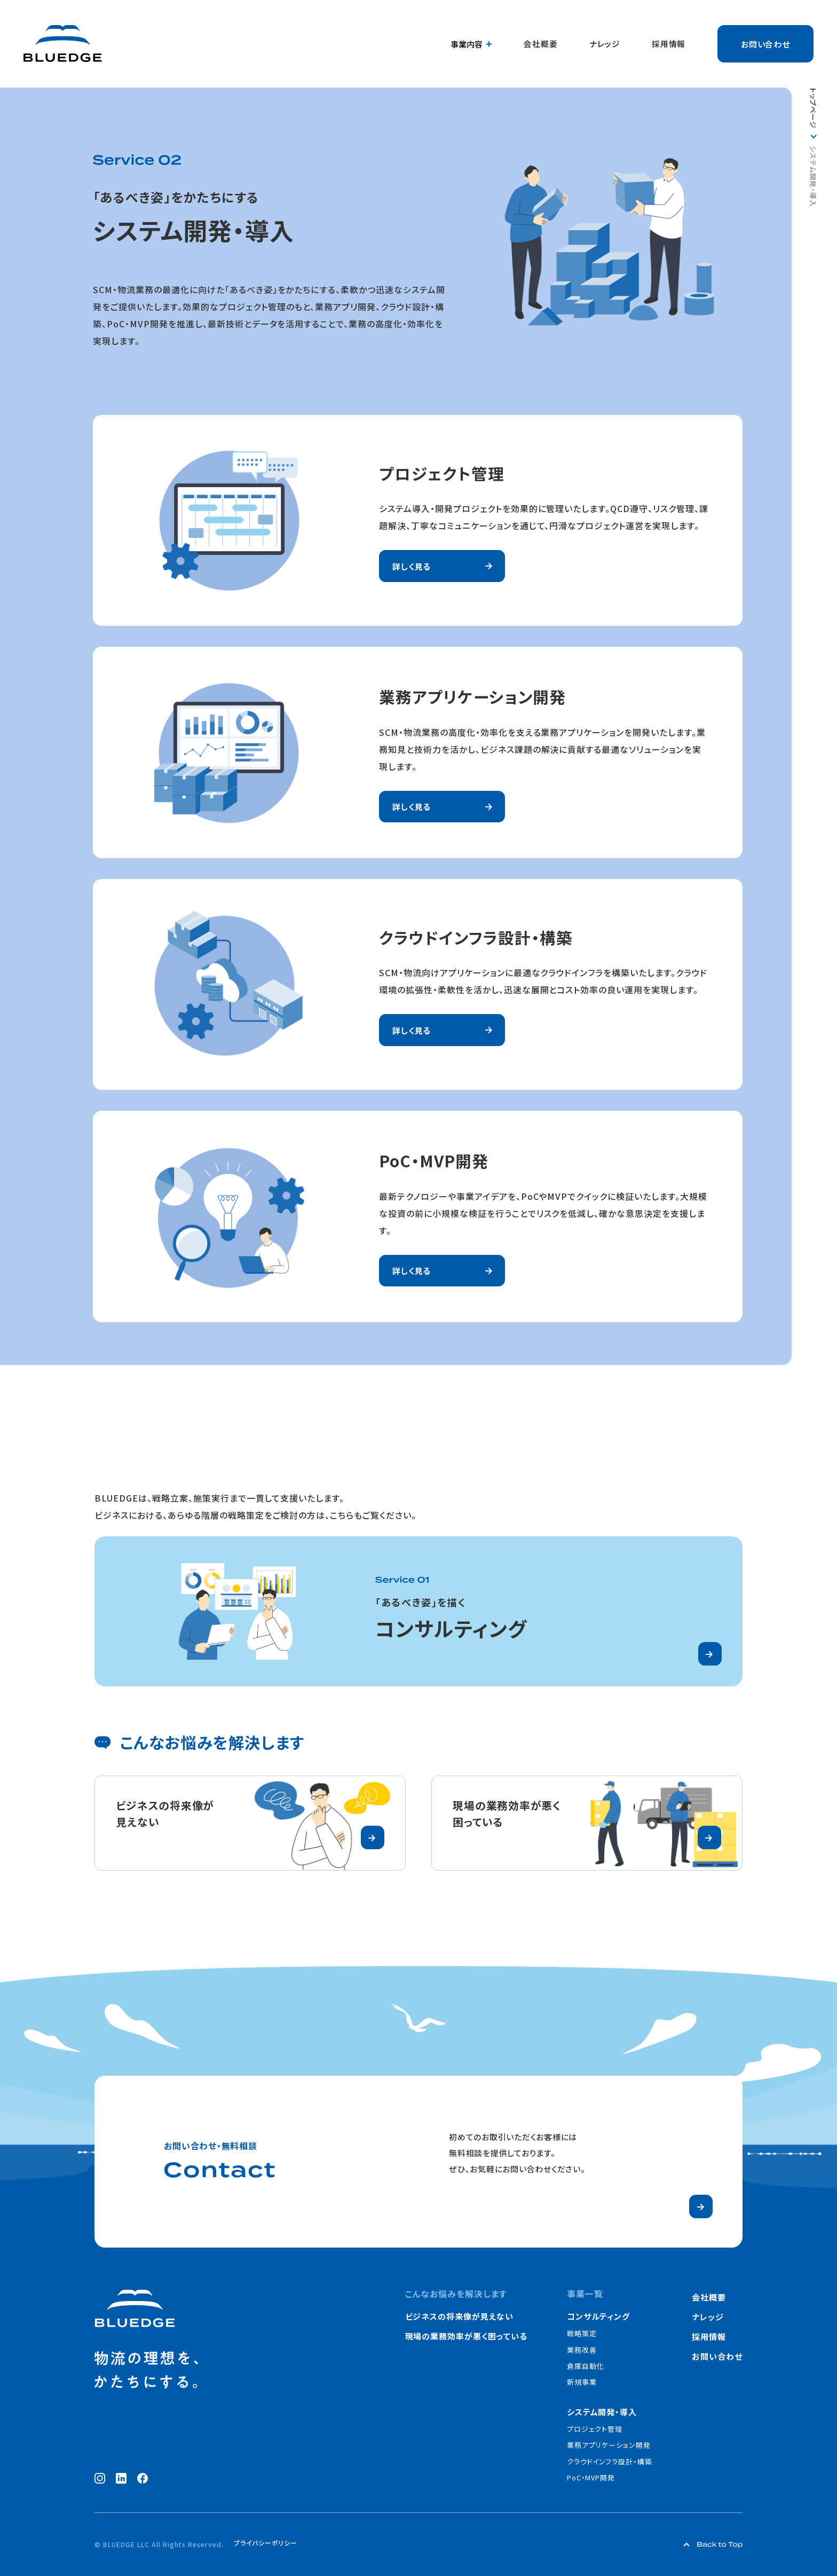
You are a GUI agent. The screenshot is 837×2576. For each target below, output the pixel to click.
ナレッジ (605, 44)
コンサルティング (598, 2316)
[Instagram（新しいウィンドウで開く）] (99, 2478)
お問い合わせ (766, 44)
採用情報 (669, 44)
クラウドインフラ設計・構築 (609, 2461)
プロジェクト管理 (595, 2429)
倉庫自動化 (585, 2366)
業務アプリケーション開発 (609, 2445)
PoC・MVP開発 (591, 2477)
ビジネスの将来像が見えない (459, 2316)
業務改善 (582, 2350)
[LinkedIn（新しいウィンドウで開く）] (121, 2478)
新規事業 (582, 2382)
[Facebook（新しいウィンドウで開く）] (142, 2478)
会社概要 (542, 44)
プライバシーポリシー (266, 2543)
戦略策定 (582, 2333)
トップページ (813, 108)
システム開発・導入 (602, 2411)
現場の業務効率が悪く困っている (466, 2336)
